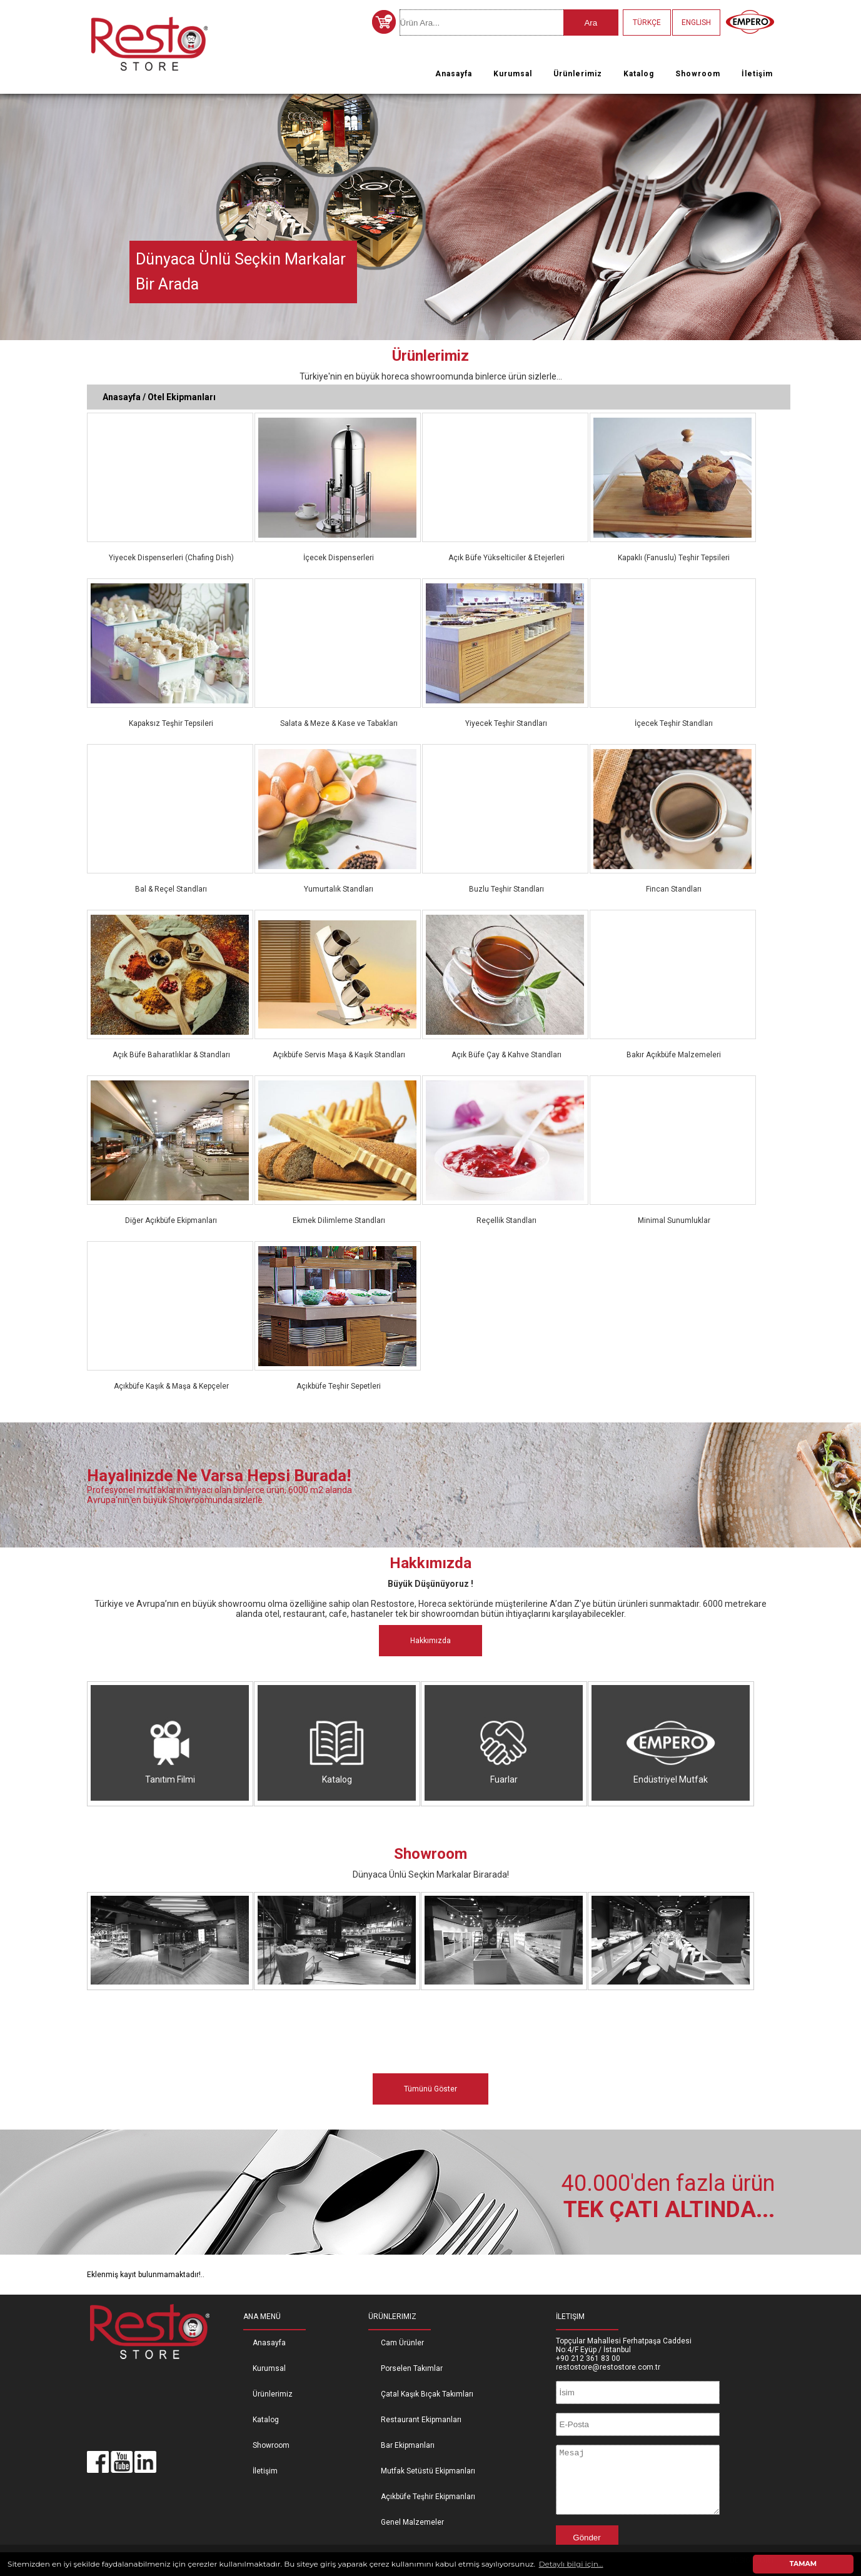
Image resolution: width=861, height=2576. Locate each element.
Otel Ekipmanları (182, 397)
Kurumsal (512, 73)
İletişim (757, 73)
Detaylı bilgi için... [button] (571, 2563)
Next (849, 213)
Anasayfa (453, 73)
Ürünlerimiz (577, 73)
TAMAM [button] (803, 2564)
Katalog (638, 73)
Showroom (697, 73)
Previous (12, 213)
